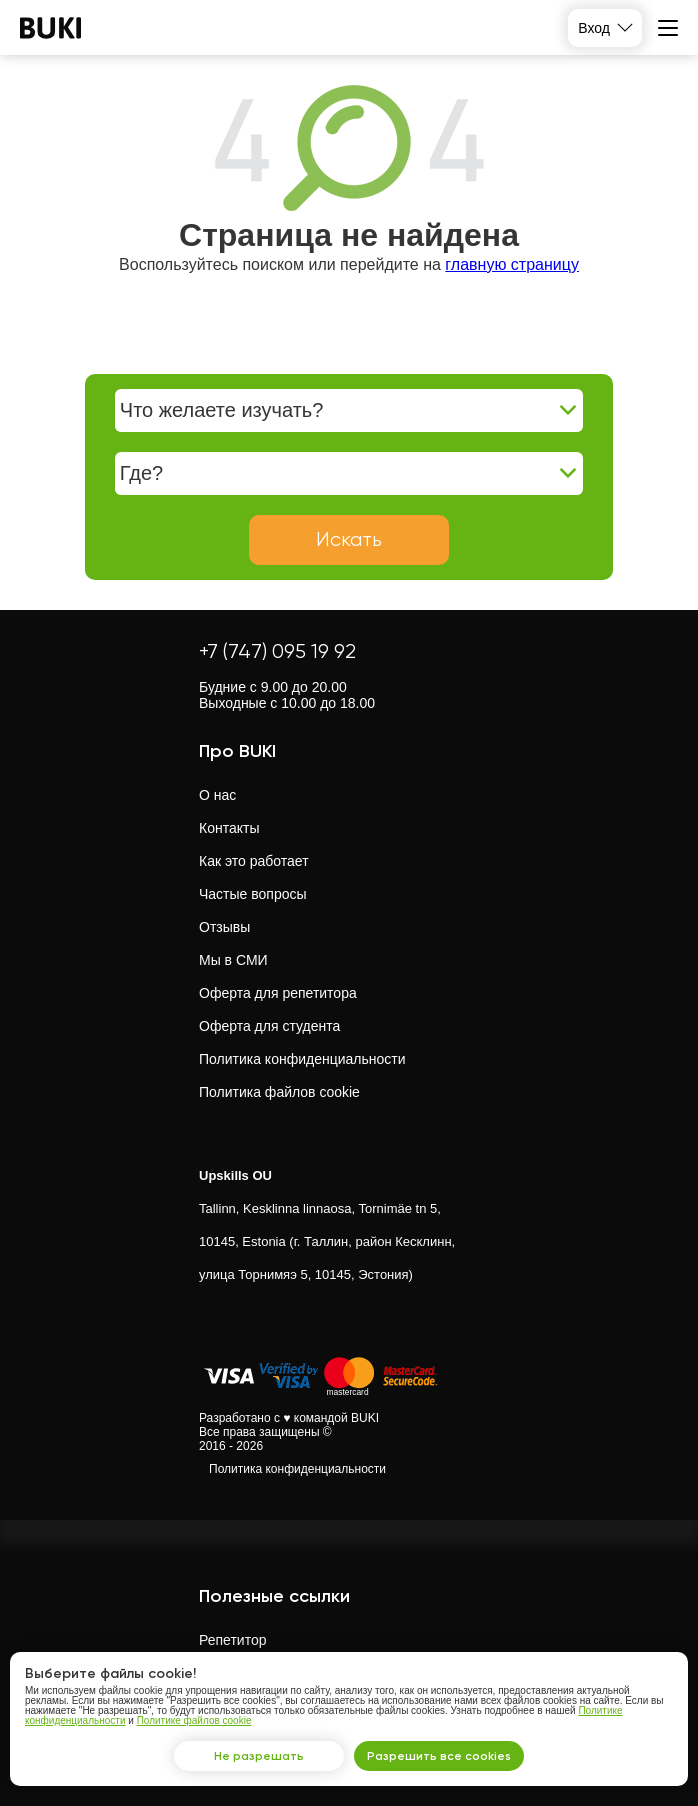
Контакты (229, 828)
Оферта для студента (269, 1026)
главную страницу (512, 264)
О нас (217, 795)
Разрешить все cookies (439, 1756)
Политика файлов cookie (279, 1092)
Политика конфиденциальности (302, 1059)
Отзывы (224, 927)
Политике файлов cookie (194, 1720)
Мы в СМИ (233, 960)
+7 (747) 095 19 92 (277, 651)
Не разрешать (259, 1756)
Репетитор (232, 1640)
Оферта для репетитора (278, 993)
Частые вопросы (253, 894)
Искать (349, 539)
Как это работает (254, 861)
